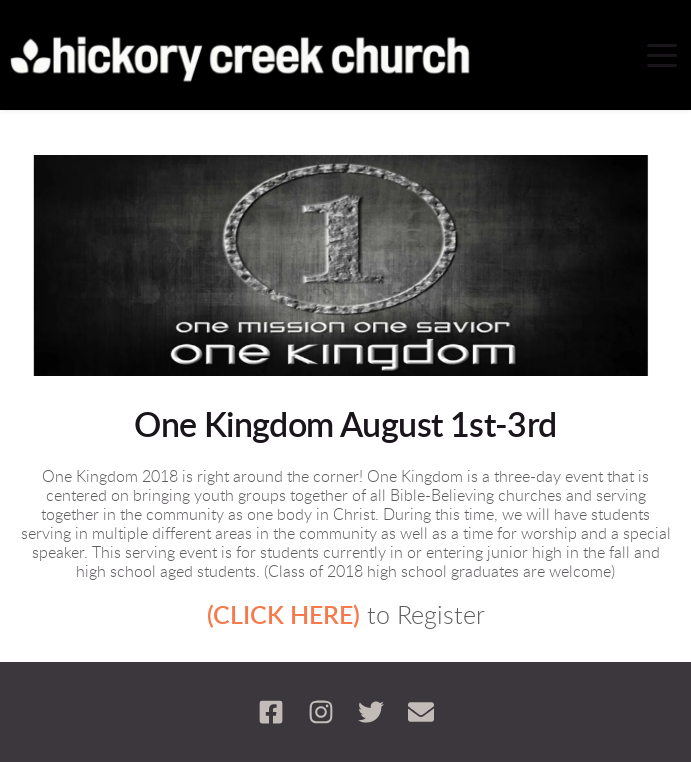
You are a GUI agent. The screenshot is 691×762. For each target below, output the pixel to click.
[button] (662, 55)
